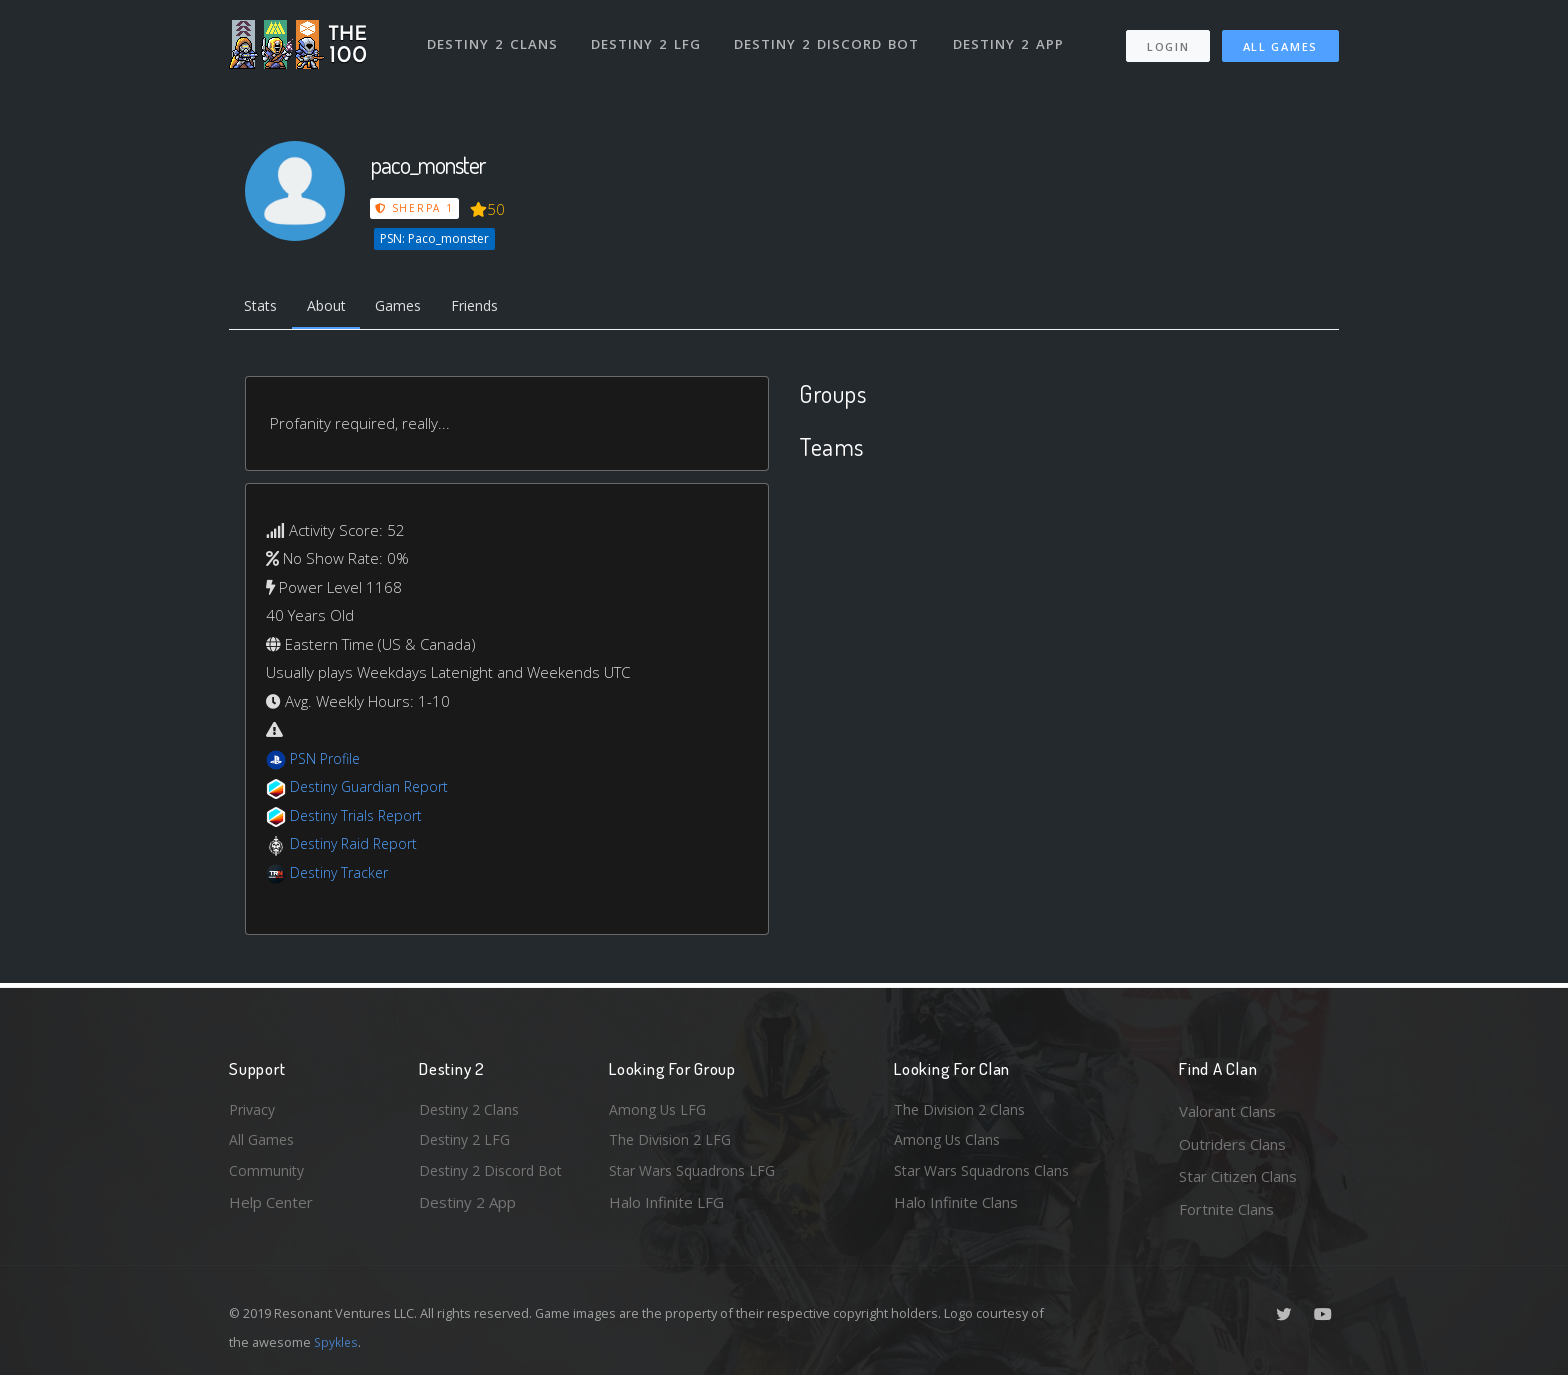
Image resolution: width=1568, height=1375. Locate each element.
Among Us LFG (660, 1111)
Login (1167, 40)
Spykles (337, 1342)
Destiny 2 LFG (648, 38)
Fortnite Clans (1226, 1209)
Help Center (271, 1209)
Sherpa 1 (415, 208)
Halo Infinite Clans (956, 1209)
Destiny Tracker (342, 875)
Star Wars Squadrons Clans (986, 1176)
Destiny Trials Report (360, 818)
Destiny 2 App (1011, 38)
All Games (1280, 40)
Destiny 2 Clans (493, 38)
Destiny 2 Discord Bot (829, 38)
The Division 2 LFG (673, 1144)
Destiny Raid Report (357, 847)
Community (267, 1176)
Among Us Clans (949, 1144)
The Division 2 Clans (962, 1111)
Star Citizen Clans (1238, 1176)
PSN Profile (328, 761)
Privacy (254, 1111)
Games (410, 308)
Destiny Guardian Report (374, 790)
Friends (492, 308)
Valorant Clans (1227, 1111)
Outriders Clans (1232, 1144)
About (333, 308)
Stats (263, 308)
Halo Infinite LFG (666, 1209)
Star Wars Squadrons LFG (697, 1176)
